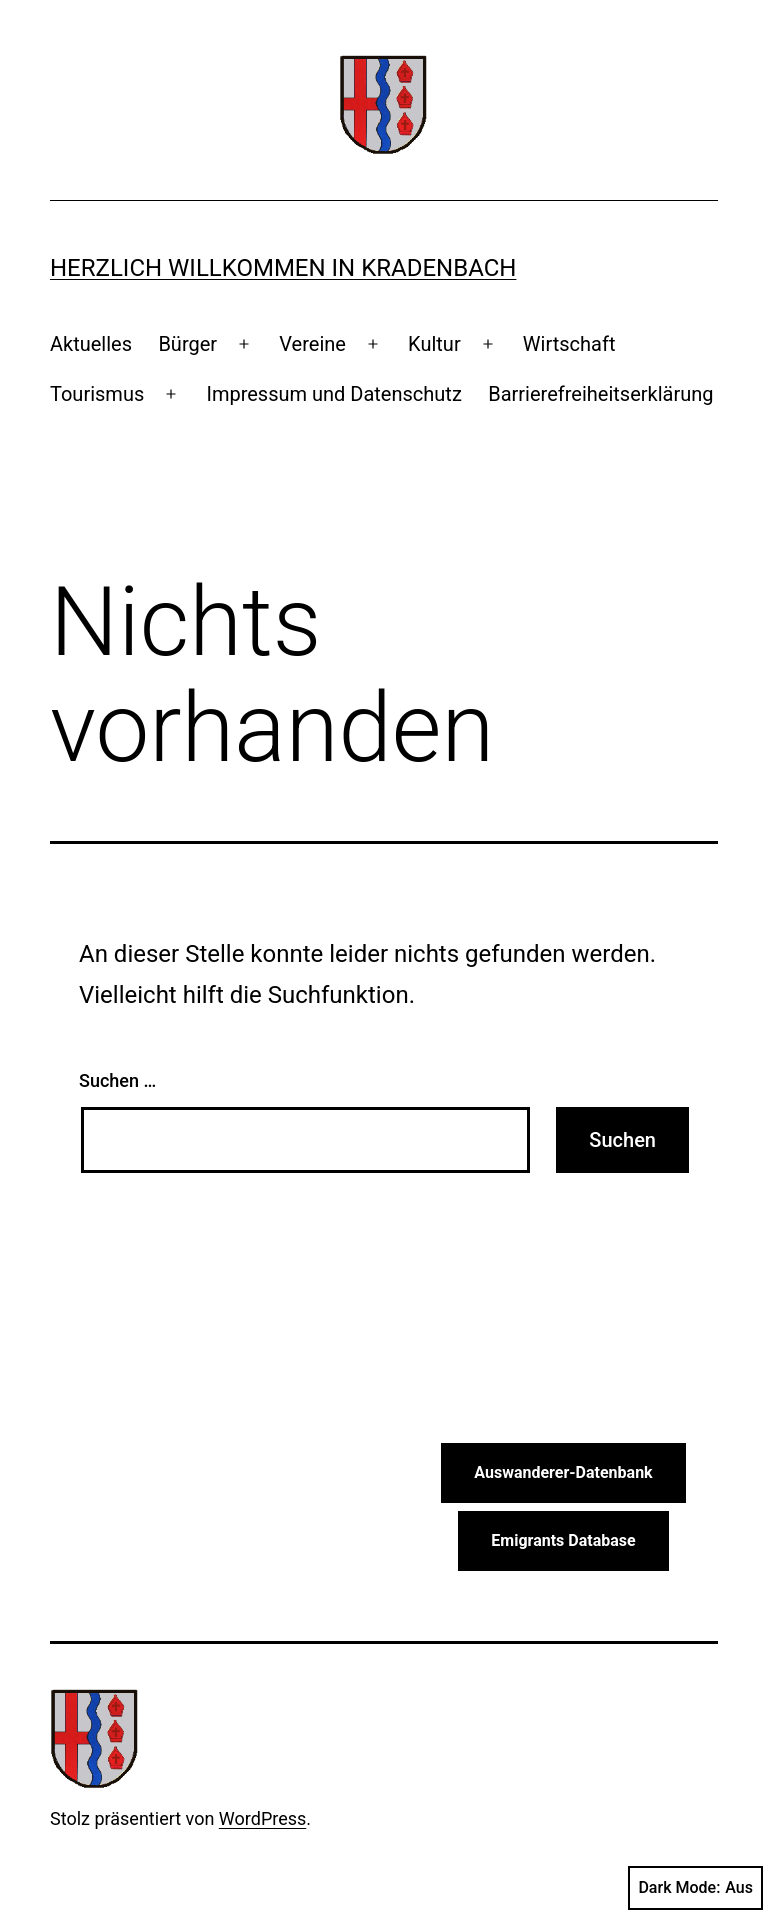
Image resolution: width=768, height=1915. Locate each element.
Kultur (434, 344)
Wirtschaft (569, 344)
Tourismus (97, 394)
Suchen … (117, 1080)
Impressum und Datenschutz (333, 394)
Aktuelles (91, 344)
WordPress (262, 1818)
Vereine (312, 344)
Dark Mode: (695, 1888)
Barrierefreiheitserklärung (600, 394)
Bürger (187, 344)
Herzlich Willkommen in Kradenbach (283, 268)
